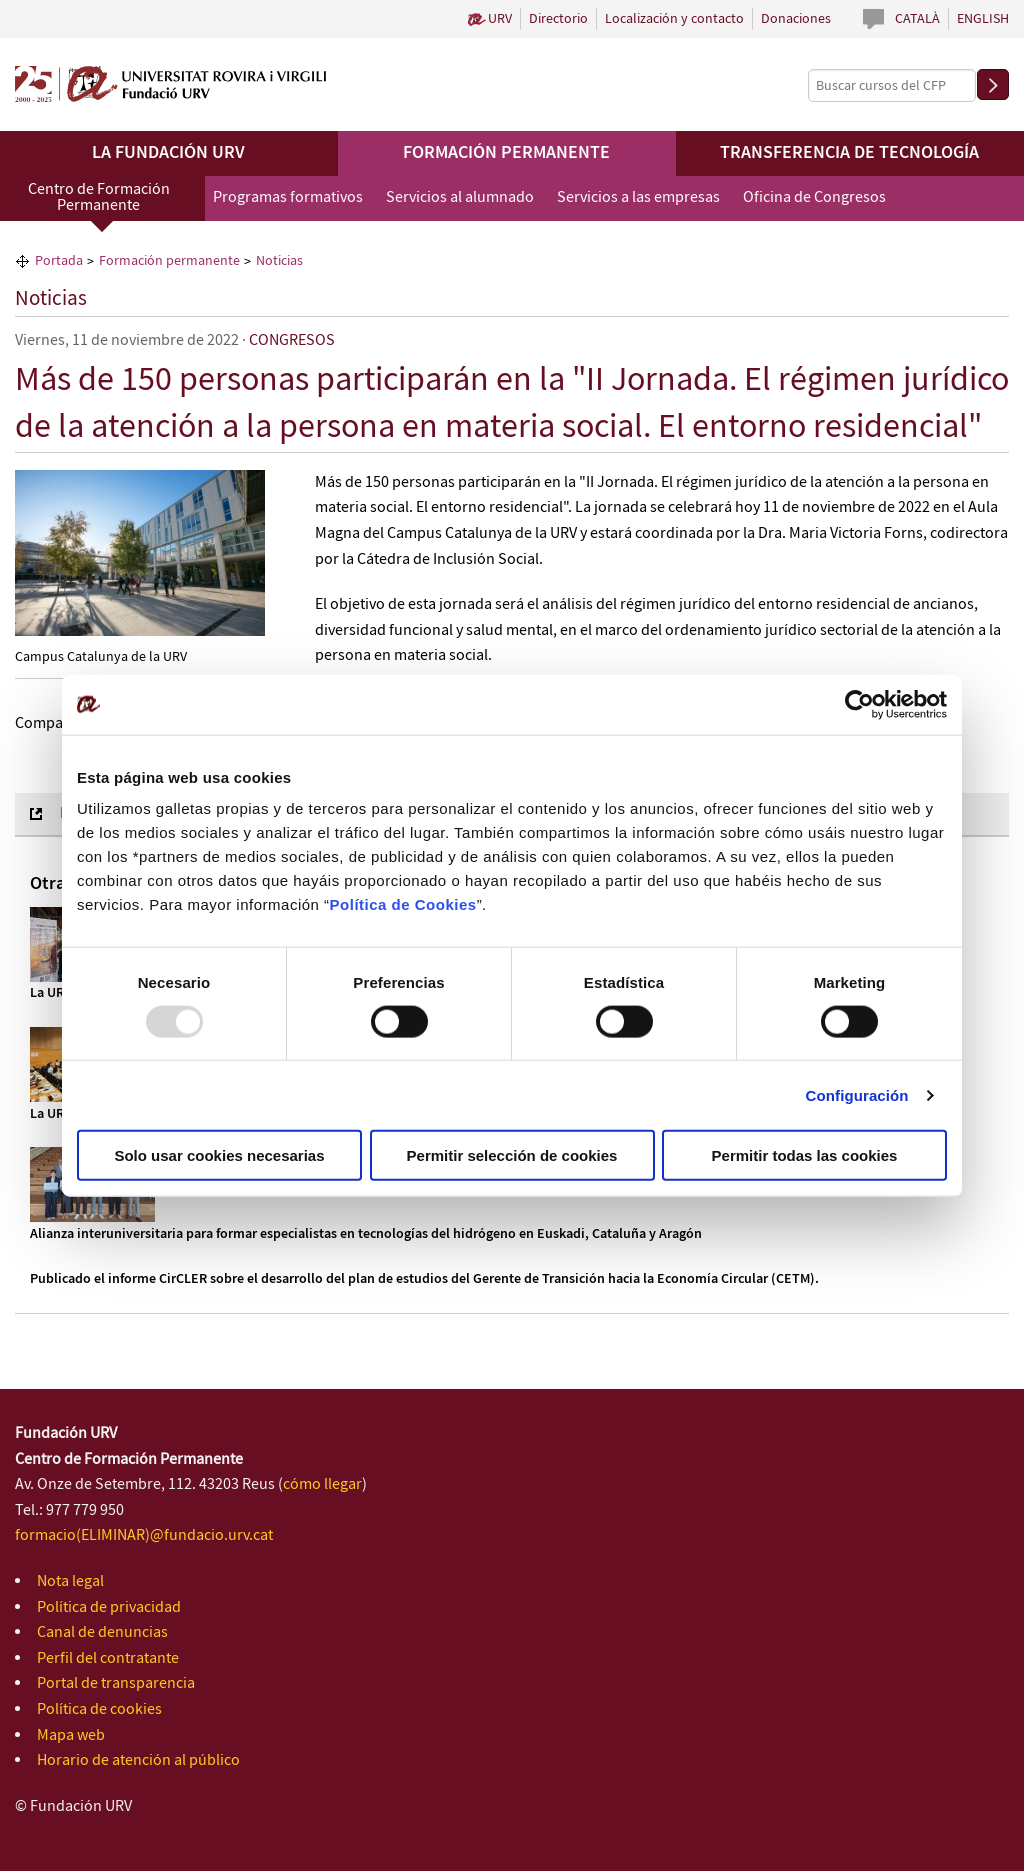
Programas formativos (288, 197)
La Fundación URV (168, 153)
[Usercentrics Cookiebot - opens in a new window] (859, 704)
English (983, 19)
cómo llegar (322, 1484)
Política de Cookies (403, 904)
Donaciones (796, 19)
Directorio (558, 19)
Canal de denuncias (102, 1632)
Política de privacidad (109, 1607)
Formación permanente (506, 153)
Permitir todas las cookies (805, 1155)
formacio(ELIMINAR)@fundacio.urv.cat (144, 1535)
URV (500, 19)
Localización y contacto (674, 19)
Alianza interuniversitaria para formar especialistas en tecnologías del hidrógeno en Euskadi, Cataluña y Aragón (366, 1234)
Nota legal (70, 1581)
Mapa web (71, 1735)
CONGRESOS (292, 340)
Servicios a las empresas (638, 197)
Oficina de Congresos (814, 197)
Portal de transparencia (116, 1683)
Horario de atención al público (138, 1760)
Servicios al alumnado (460, 197)
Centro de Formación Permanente (99, 197)
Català (917, 19)
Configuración (857, 1094)
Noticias (51, 299)
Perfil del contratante (108, 1658)
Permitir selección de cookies (512, 1155)
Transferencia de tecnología (849, 153)
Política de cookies (99, 1709)
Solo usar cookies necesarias (219, 1155)
